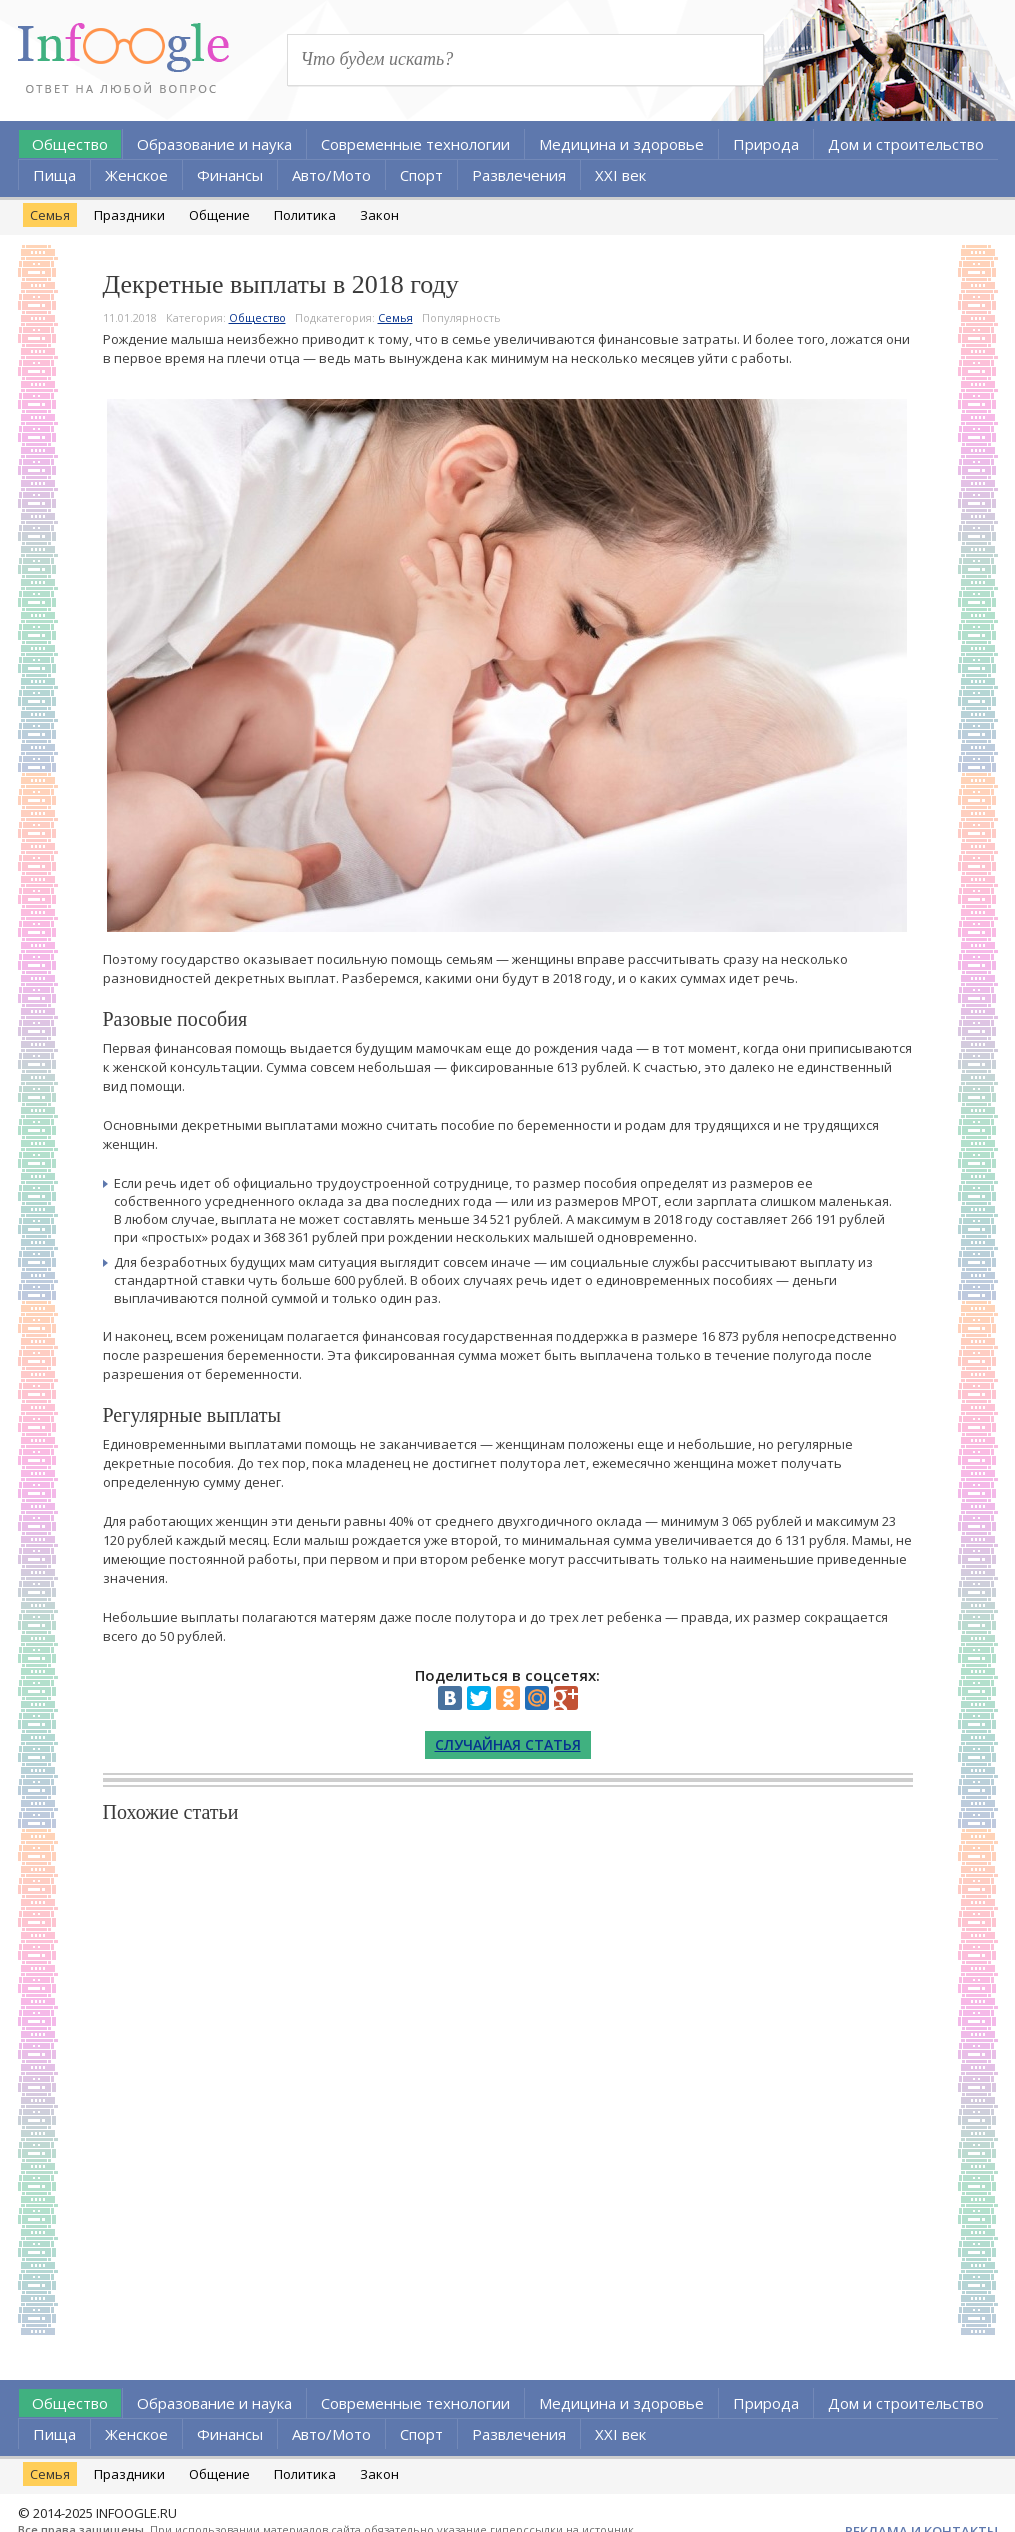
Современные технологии (415, 144)
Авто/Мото (331, 175)
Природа (766, 144)
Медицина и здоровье (621, 144)
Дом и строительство (906, 144)
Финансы (230, 175)
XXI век (620, 175)
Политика (305, 215)
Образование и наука (214, 144)
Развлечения (519, 175)
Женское (136, 175)
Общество (70, 144)
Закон (379, 215)
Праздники (129, 215)
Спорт (421, 175)
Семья (50, 215)
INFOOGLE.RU (136, 2513)
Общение (219, 215)
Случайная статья (508, 1744)
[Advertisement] (508, 2075)
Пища (54, 175)
